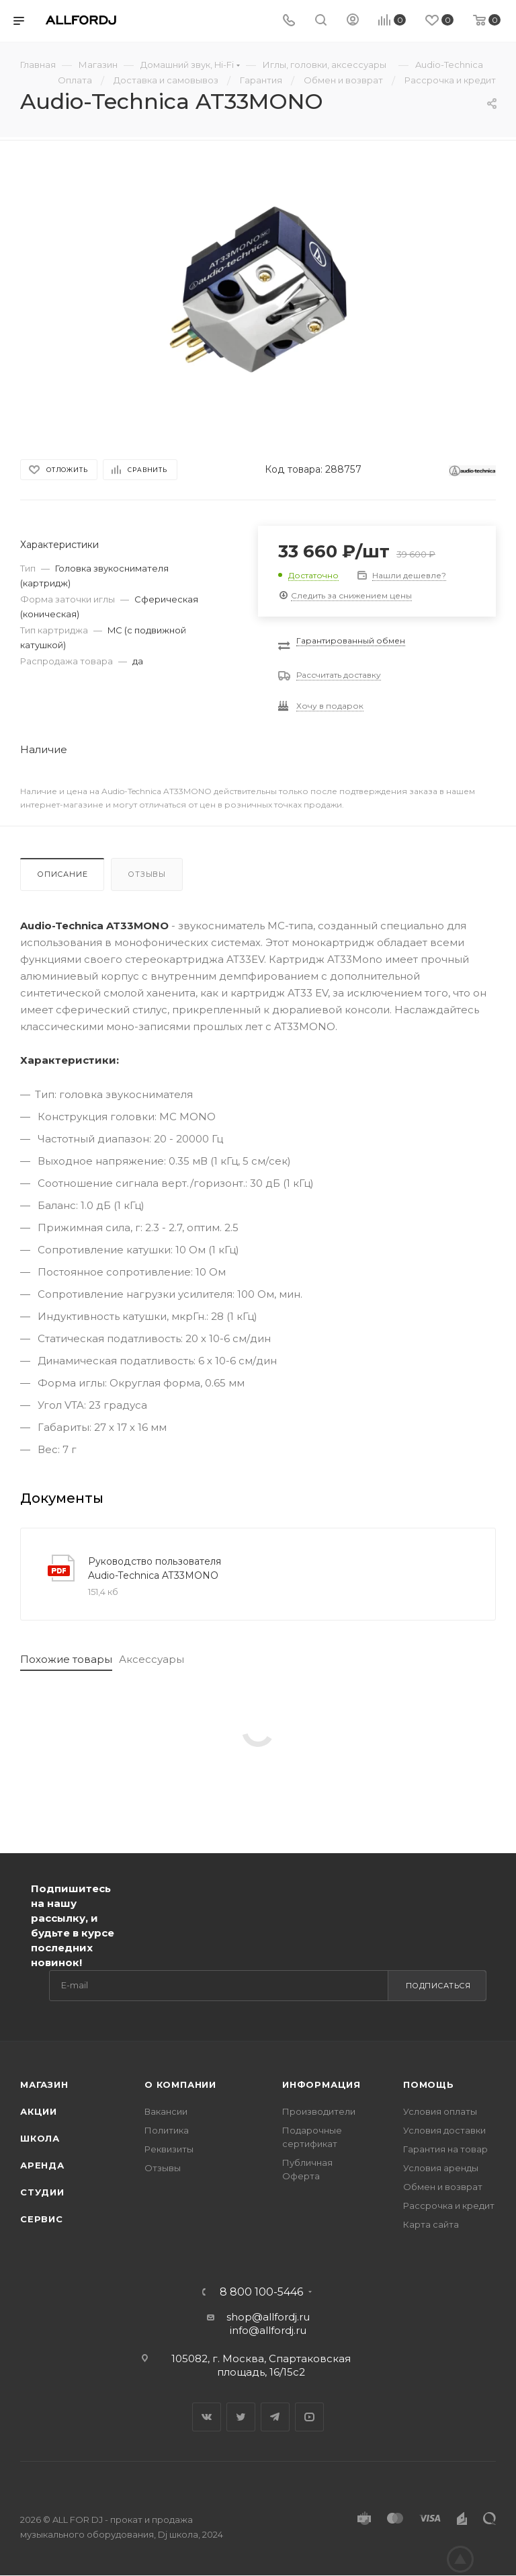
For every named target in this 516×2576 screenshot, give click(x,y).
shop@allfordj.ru (268, 2316)
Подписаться (438, 1985)
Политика (166, 2130)
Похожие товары (66, 1659)
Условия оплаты (440, 2111)
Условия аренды (440, 2167)
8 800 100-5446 (261, 2292)
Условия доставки (444, 2130)
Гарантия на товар (445, 2149)
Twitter (240, 2417)
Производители (318, 2111)
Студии (42, 2192)
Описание (62, 874)
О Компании (180, 2084)
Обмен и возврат (442, 2186)
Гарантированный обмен (350, 640)
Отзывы (147, 874)
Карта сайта (431, 2224)
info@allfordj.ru (268, 2330)
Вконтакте (206, 2417)
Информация (321, 2084)
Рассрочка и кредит (448, 2205)
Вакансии (165, 2111)
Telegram (275, 2417)
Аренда (42, 2165)
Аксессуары (151, 1659)
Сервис (41, 2219)
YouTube (309, 2417)
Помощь (428, 2084)
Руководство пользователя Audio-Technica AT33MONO (154, 1568)
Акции (38, 2111)
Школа (40, 2138)
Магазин (44, 2084)
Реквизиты (169, 2149)
